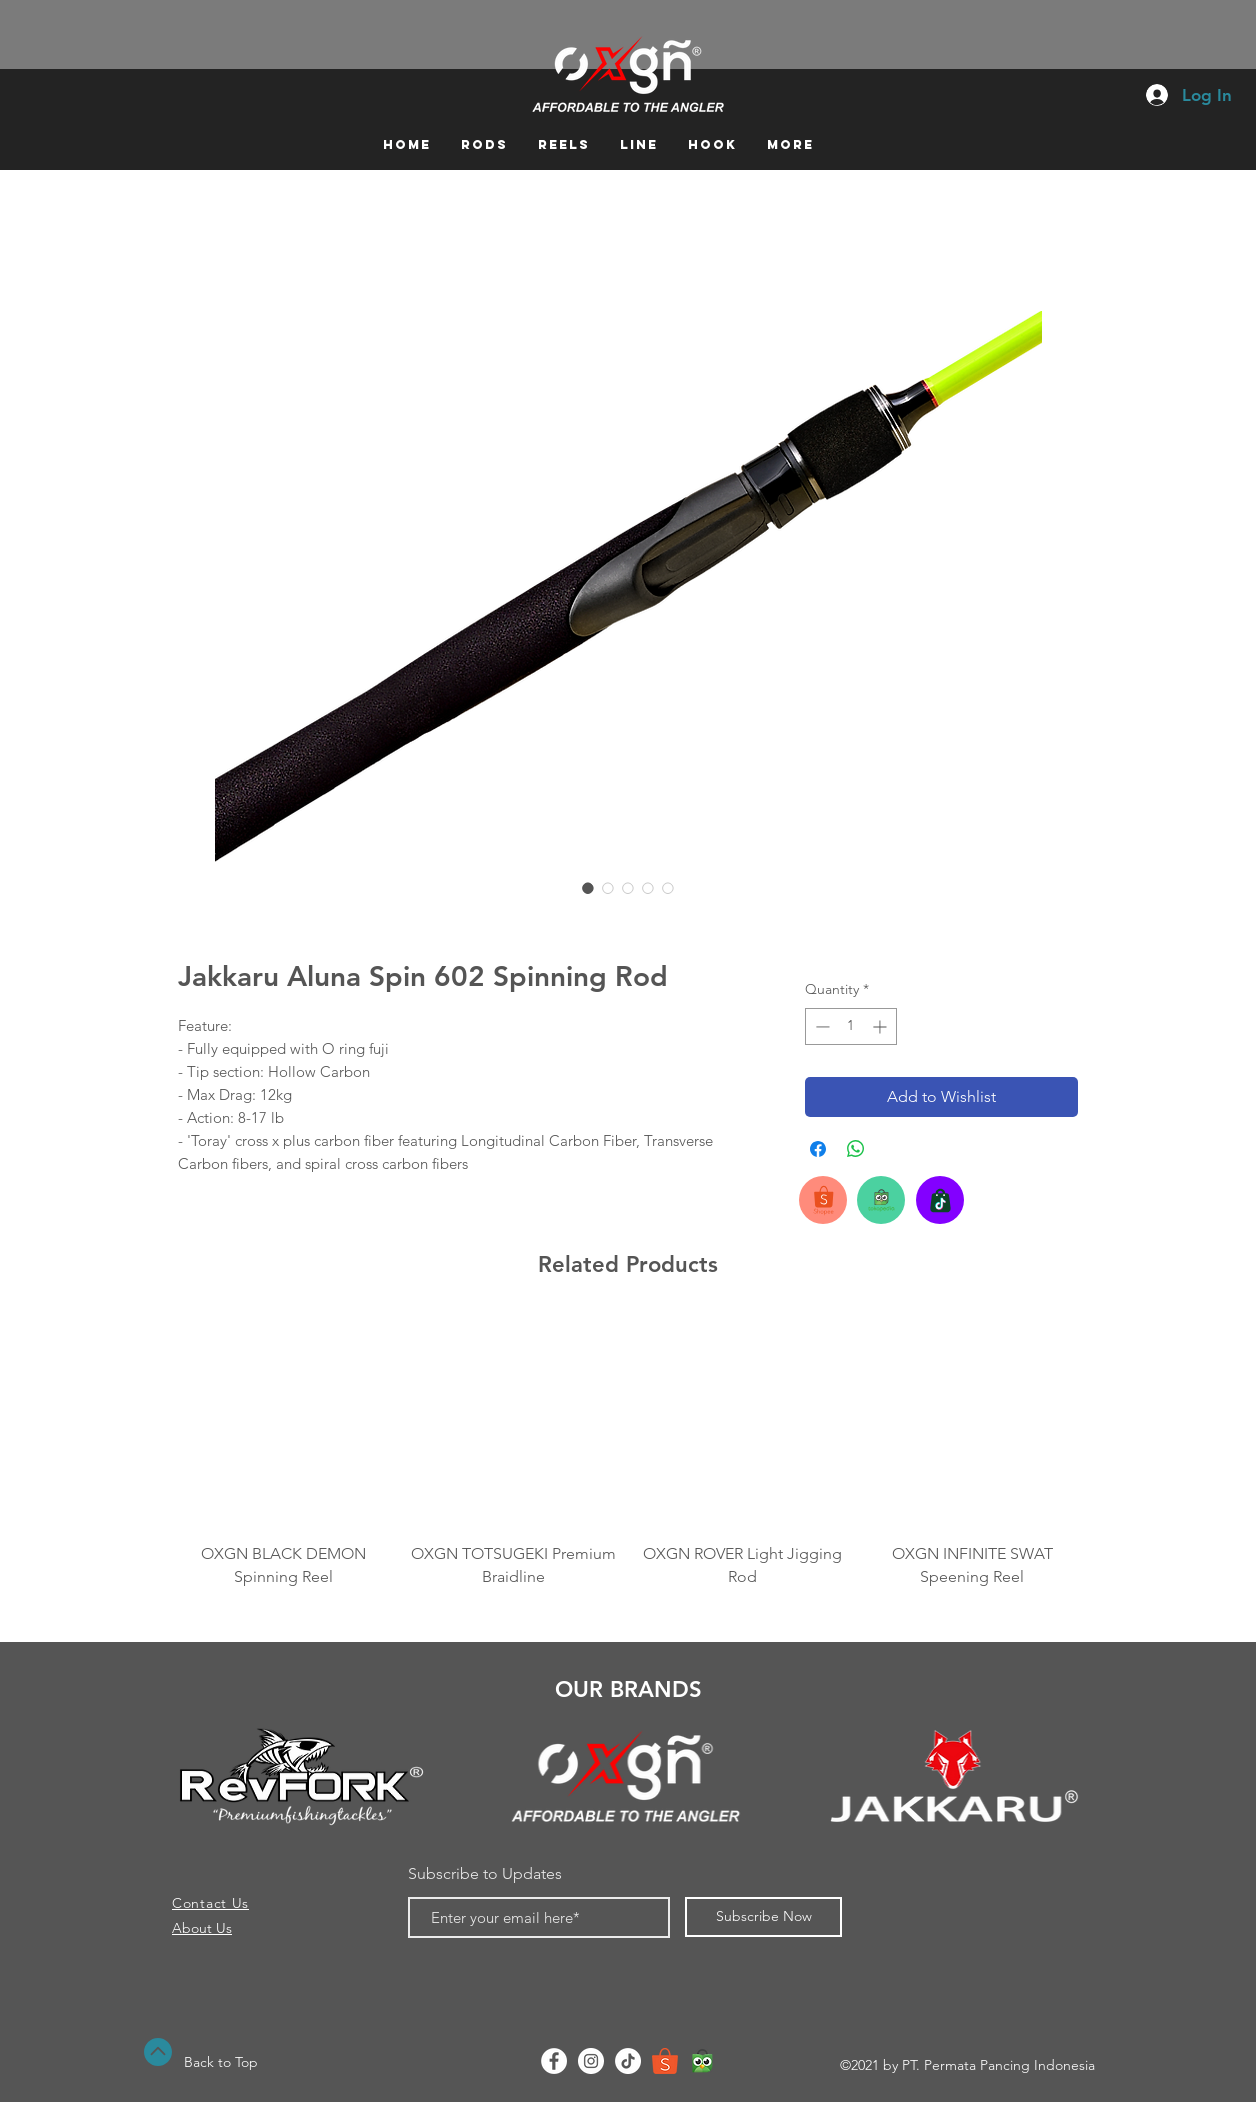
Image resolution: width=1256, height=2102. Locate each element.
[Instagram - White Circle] (591, 2061)
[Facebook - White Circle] (554, 2061)
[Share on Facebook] (818, 1149)
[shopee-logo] (665, 2061)
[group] (628, 1453)
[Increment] (881, 1026)
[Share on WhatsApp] (856, 1149)
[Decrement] (820, 1026)
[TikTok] (628, 2061)
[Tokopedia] (702, 2061)
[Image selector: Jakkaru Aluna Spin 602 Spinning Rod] (588, 888)
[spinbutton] (851, 1026)
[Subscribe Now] (763, 1917)
